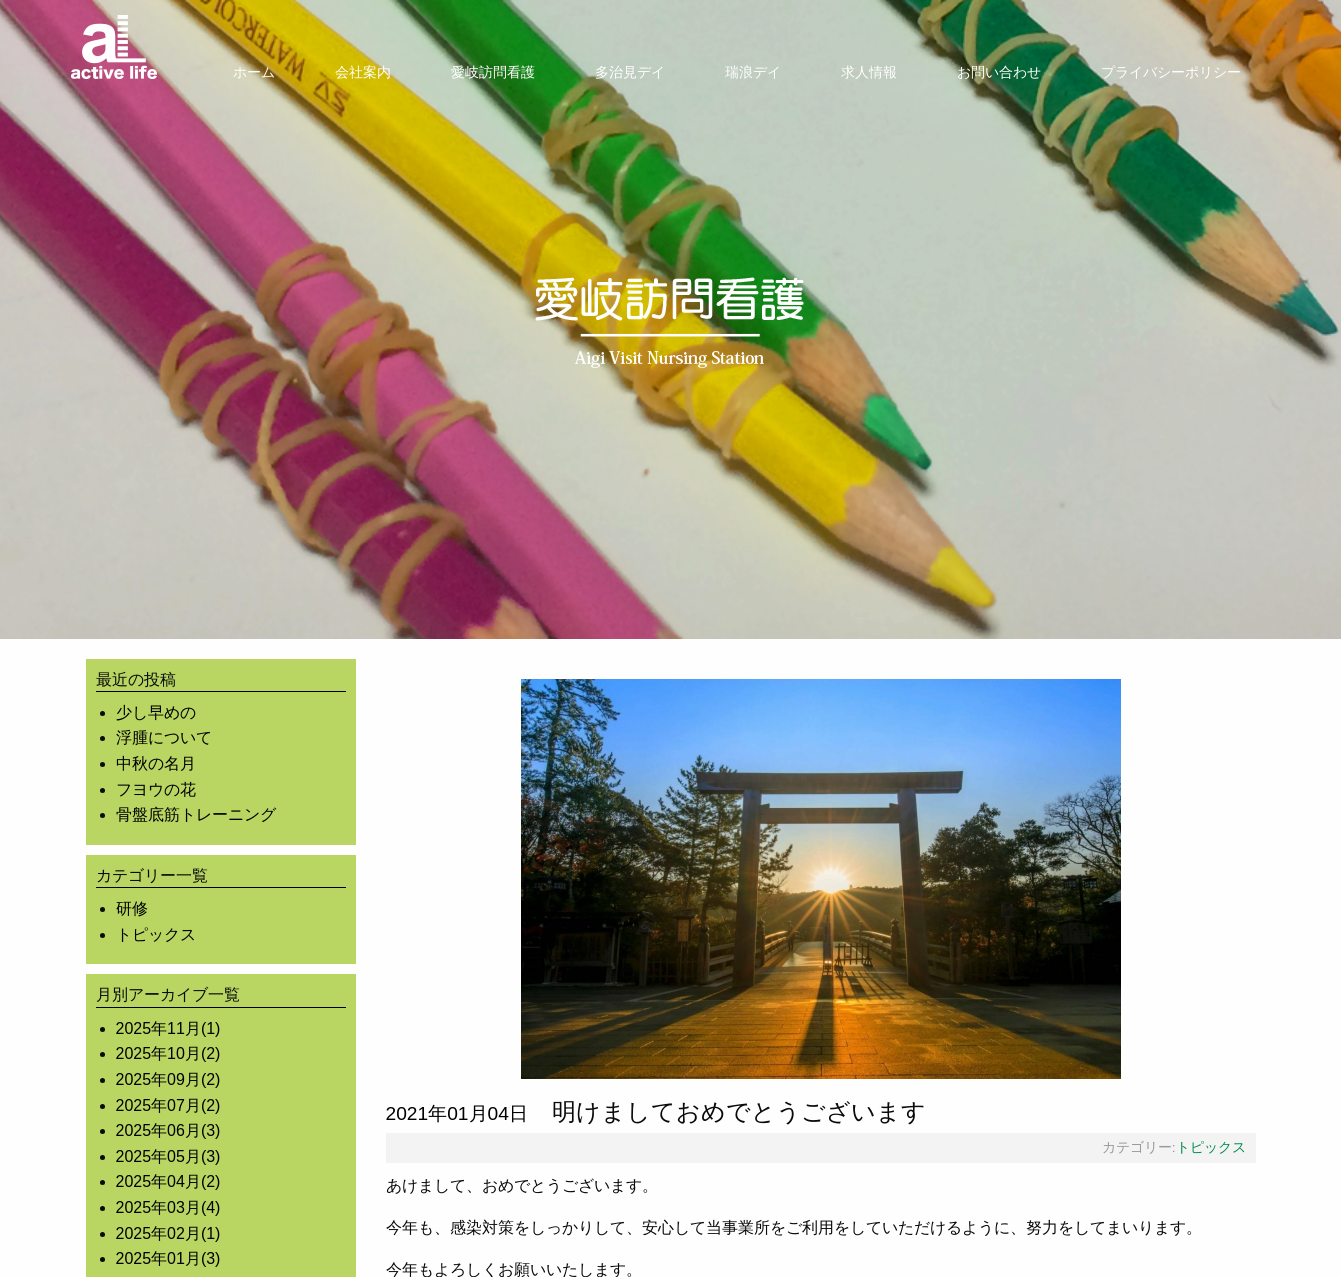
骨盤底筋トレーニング (196, 814)
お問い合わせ (999, 72)
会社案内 (363, 72)
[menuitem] (254, 72)
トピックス (156, 934)
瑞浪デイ (753, 72)
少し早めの (156, 712)
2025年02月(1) (168, 1233)
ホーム (254, 72)
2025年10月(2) (168, 1053)
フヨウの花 (156, 789)
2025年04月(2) (168, 1181)
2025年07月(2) (168, 1105)
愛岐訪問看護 (493, 72)
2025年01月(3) (168, 1258)
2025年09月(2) (168, 1079)
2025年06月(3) (168, 1130)
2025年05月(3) (168, 1156)
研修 (132, 908)
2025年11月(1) (168, 1028)
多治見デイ (630, 72)
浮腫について (164, 737)
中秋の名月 (156, 763)
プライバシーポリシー (1171, 72)
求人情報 (869, 72)
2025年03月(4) (168, 1207)
